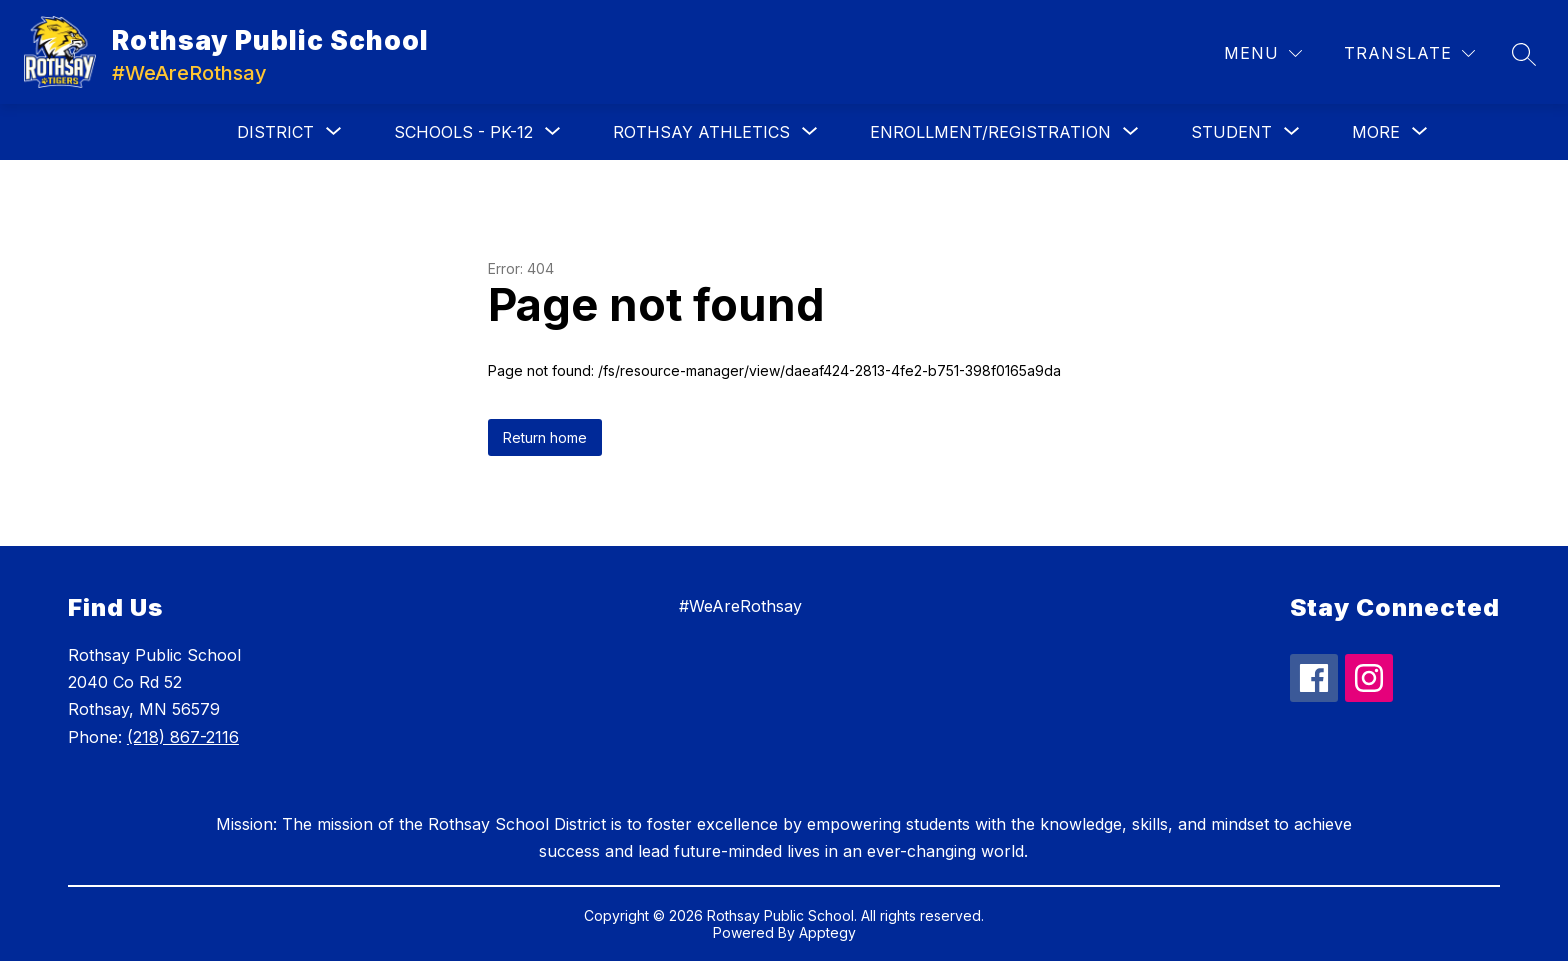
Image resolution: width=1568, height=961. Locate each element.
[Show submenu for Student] (1231, 132)
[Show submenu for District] (275, 132)
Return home (545, 437)
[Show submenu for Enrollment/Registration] (990, 132)
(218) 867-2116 (183, 737)
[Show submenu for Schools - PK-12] (463, 132)
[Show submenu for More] (1376, 132)
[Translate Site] (1409, 53)
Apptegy (827, 932)
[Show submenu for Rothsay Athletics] (701, 132)
